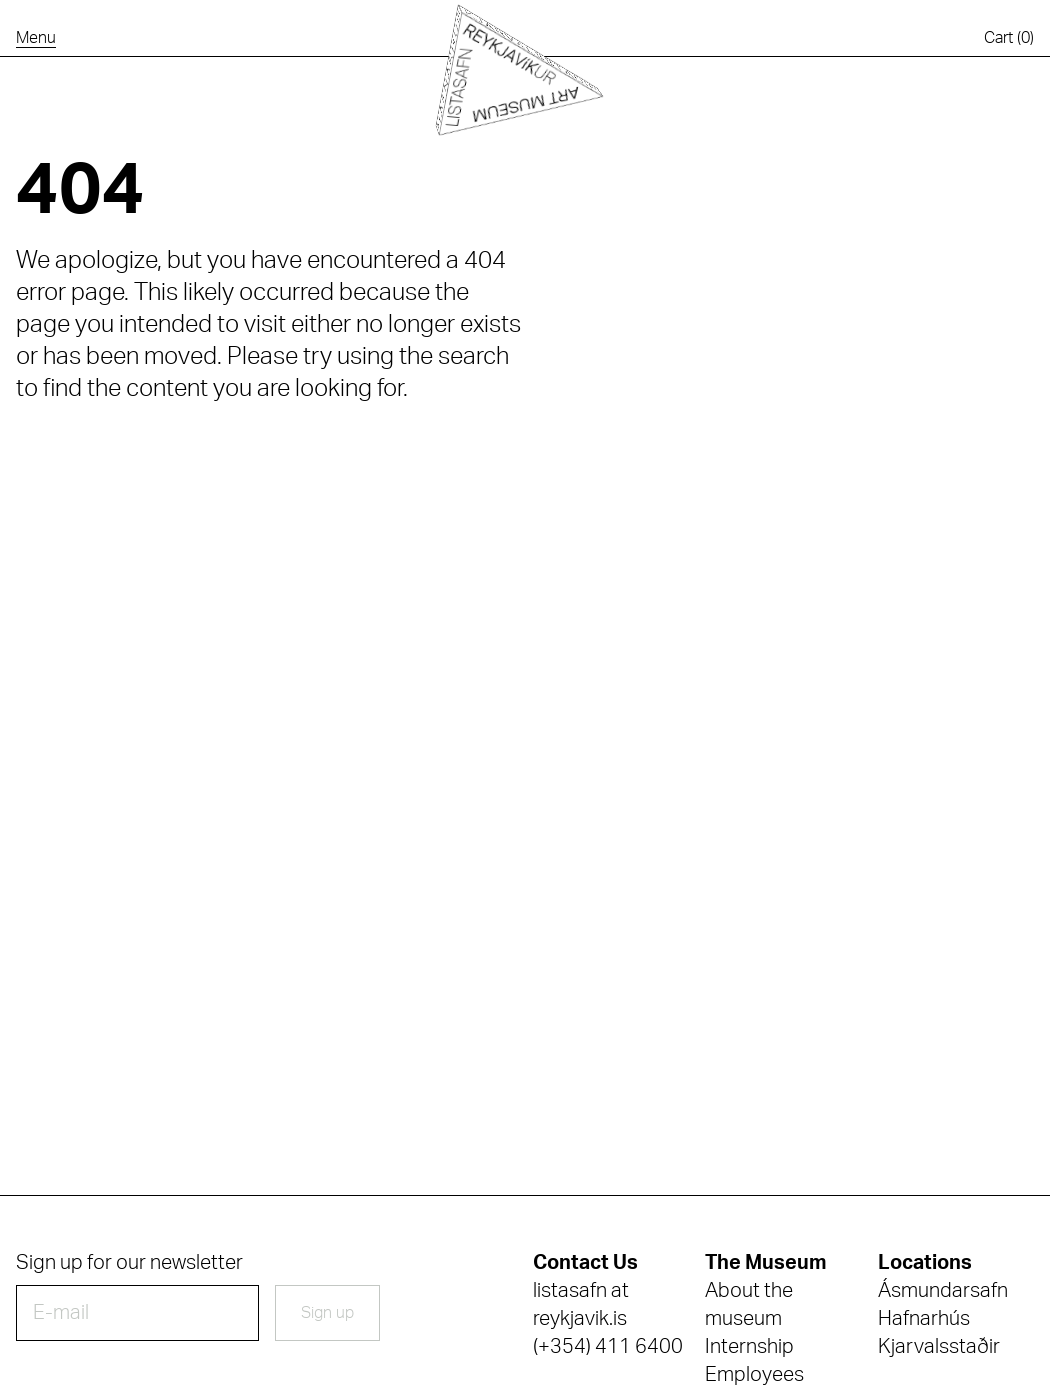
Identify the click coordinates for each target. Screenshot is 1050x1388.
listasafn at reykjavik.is (581, 1305)
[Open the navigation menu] (36, 38)
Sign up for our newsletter (129, 1263)
